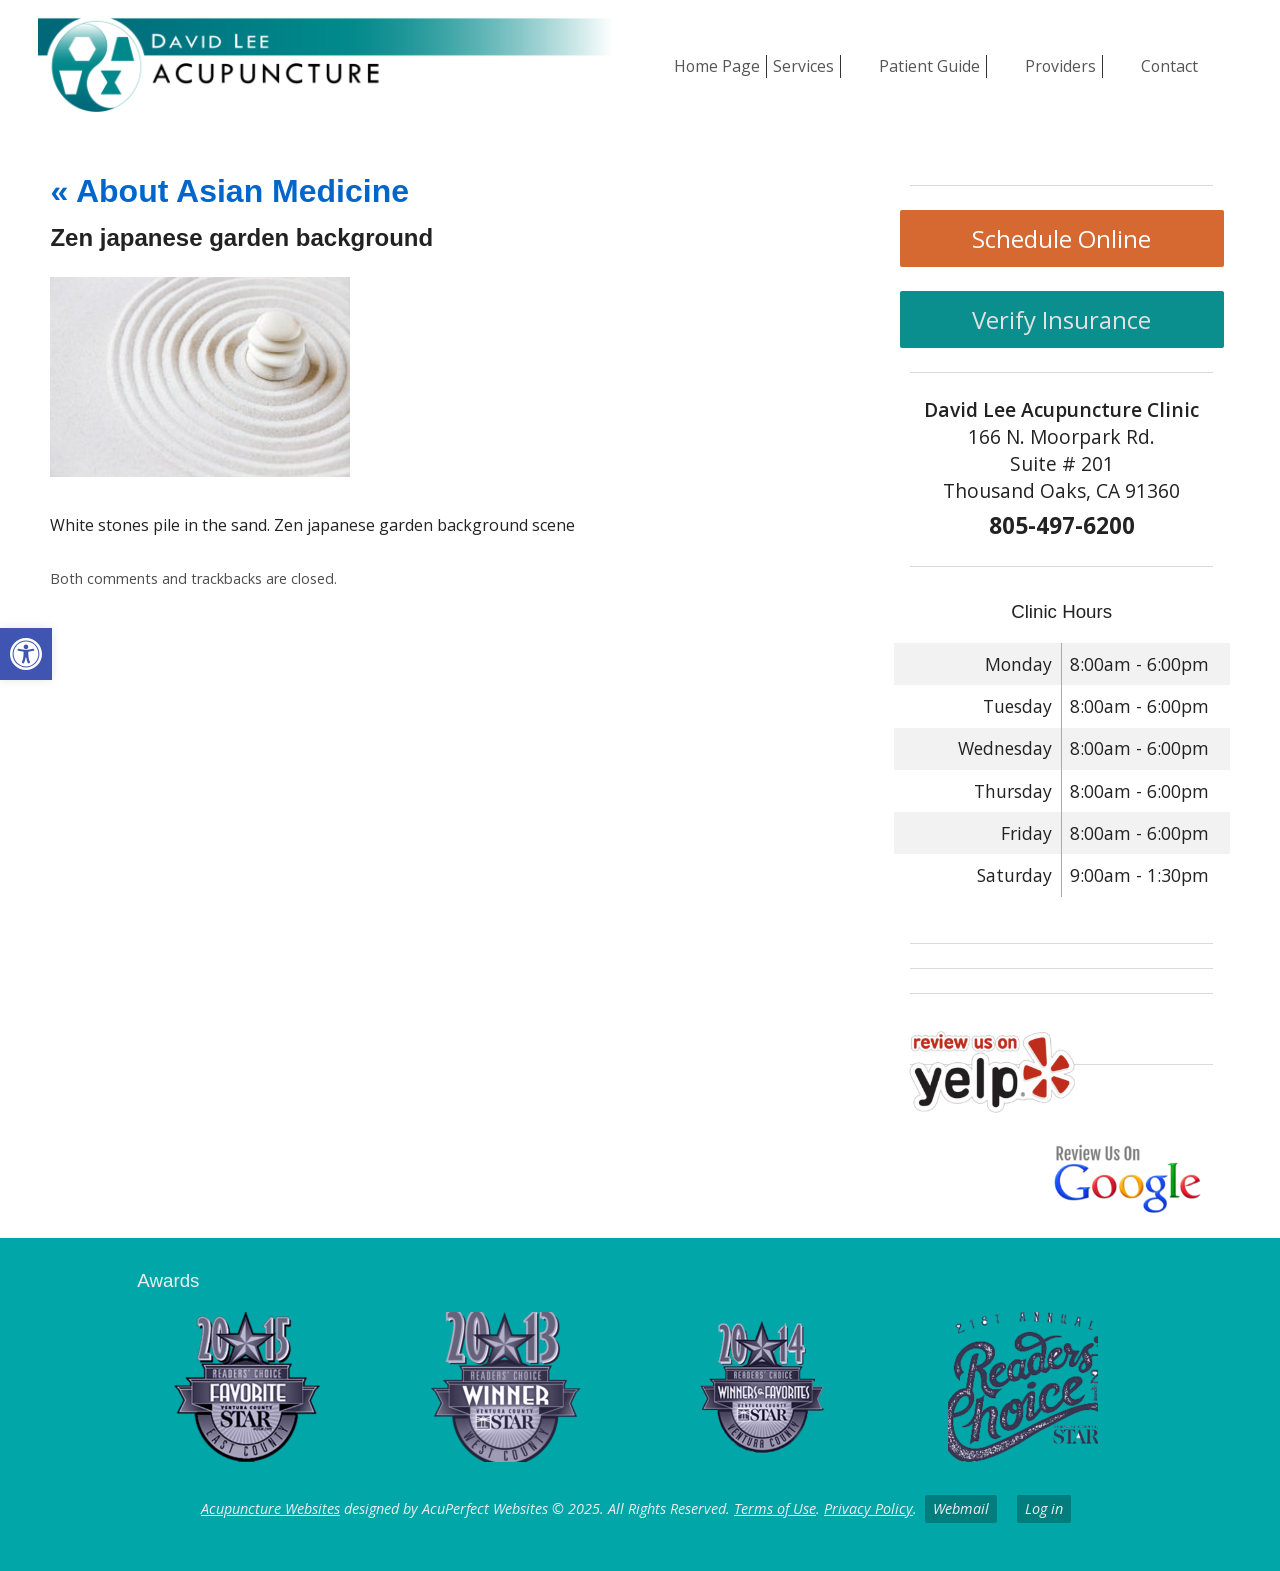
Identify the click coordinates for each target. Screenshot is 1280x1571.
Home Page (717, 66)
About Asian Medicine (229, 191)
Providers (1060, 66)
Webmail (961, 1508)
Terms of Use (775, 1508)
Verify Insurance (1061, 319)
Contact (1169, 66)
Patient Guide (929, 66)
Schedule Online (1061, 238)
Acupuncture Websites (270, 1508)
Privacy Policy (868, 1508)
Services (803, 66)
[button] (26, 654)
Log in (1044, 1508)
